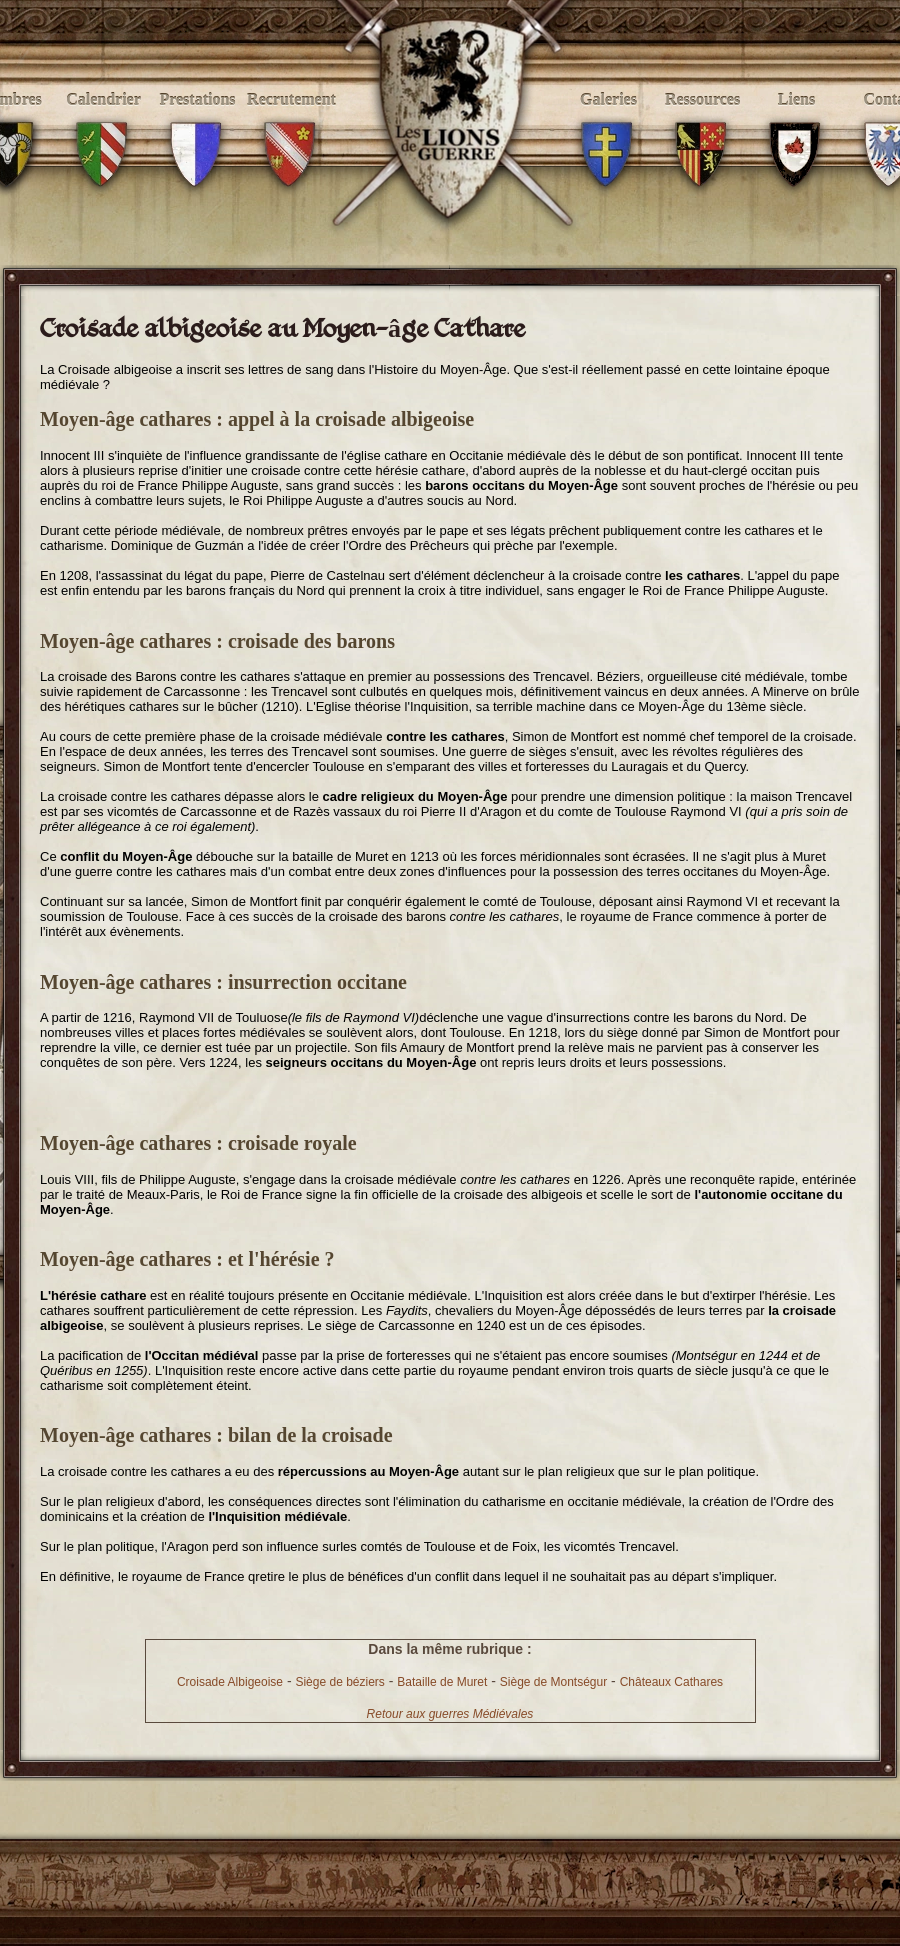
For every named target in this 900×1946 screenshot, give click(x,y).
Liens (796, 121)
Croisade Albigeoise (230, 1682)
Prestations (197, 121)
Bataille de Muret (442, 1682)
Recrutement (291, 121)
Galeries (608, 121)
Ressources (702, 121)
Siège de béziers (339, 1682)
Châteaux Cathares (671, 1682)
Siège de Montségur (553, 1682)
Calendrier (103, 121)
